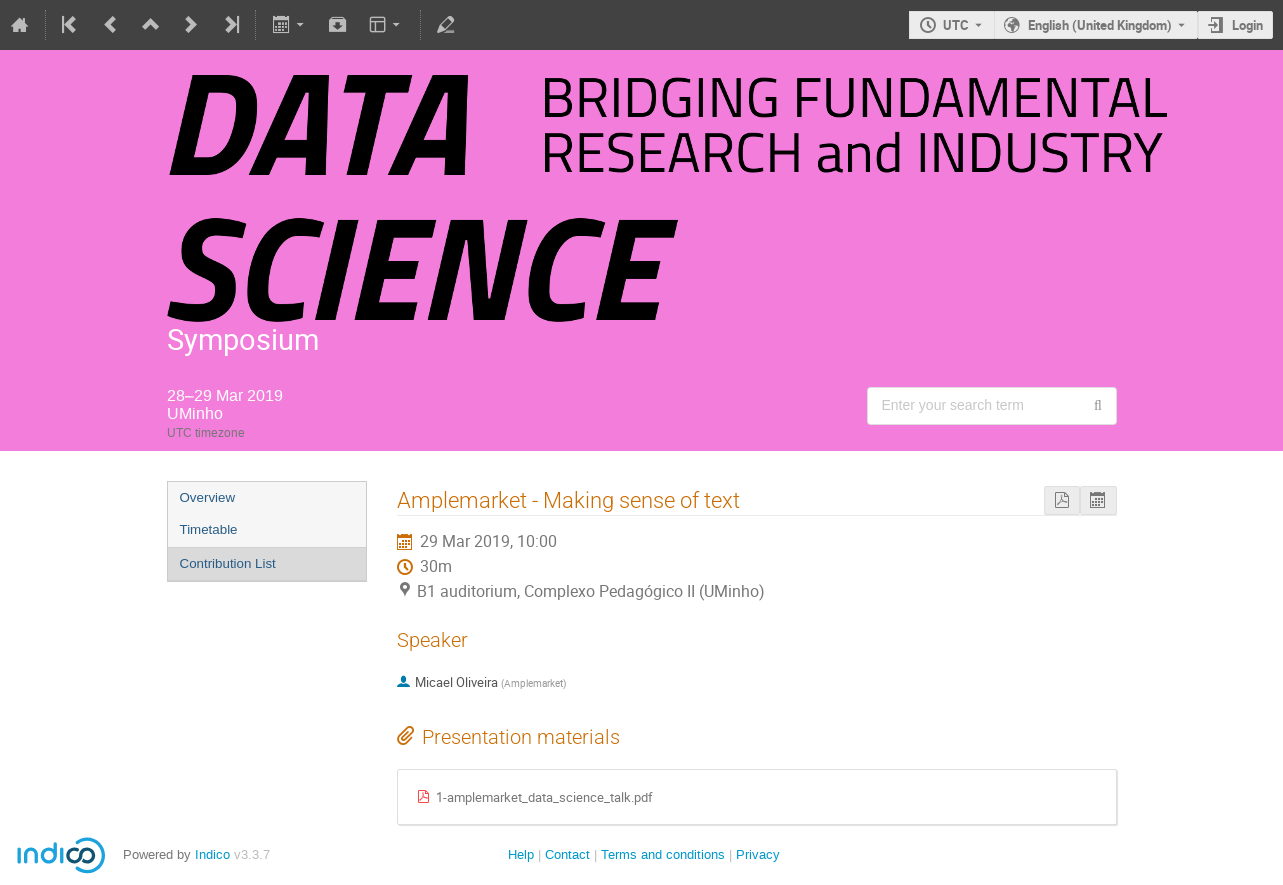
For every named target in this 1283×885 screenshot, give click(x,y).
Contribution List (228, 563)
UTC (956, 25)
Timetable (209, 529)
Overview (208, 497)
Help (521, 854)
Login (1247, 25)
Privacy (758, 854)
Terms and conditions (663, 854)
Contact (567, 854)
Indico (212, 854)
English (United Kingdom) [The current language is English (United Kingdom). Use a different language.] (1100, 25)
